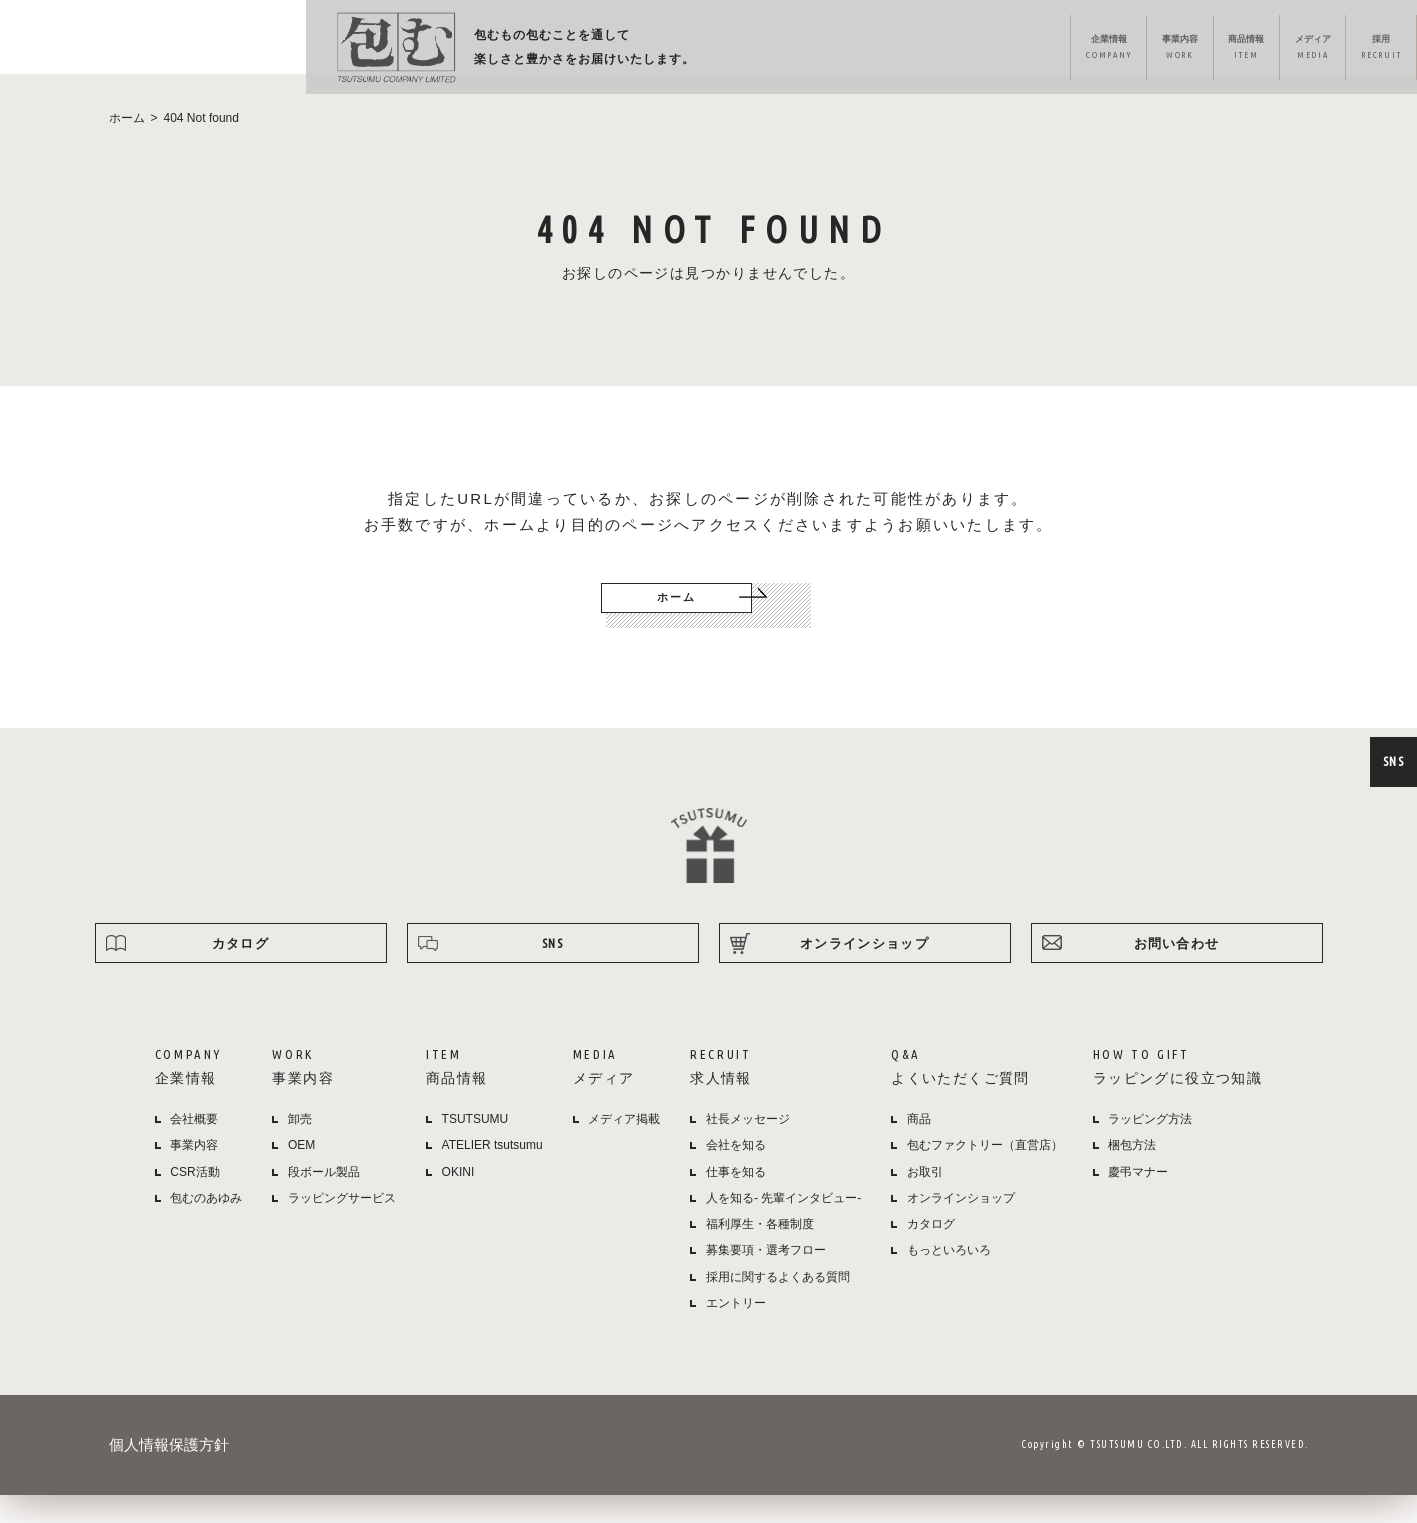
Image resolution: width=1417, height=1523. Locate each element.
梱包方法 (1132, 1173)
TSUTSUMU (475, 1147)
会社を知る (736, 1173)
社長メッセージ (748, 1147)
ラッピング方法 (1181, 51)
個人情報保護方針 (169, 1472)
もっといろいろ (949, 1278)
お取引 (925, 1199)
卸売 (300, 1147)
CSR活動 (194, 1199)
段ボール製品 (324, 1199)
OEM (301, 1173)
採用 (953, 51)
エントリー (736, 1330)
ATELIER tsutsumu (492, 1173)
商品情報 (771, 51)
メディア (860, 51)
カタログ (240, 970)
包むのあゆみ (206, 1225)
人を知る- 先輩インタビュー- (783, 1225)
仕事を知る (736, 1199)
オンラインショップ (1322, 51)
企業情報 (585, 51)
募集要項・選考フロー (766, 1278)
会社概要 (194, 1147)
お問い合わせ (1177, 970)
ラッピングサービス (342, 1225)
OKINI (458, 1199)
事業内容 (682, 51)
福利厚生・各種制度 (760, 1252)
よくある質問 (1059, 51)
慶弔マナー (1138, 1199)
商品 (919, 1147)
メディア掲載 (624, 1147)
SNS (1392, 761)
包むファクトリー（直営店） (985, 1173)
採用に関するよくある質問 (778, 1304)
